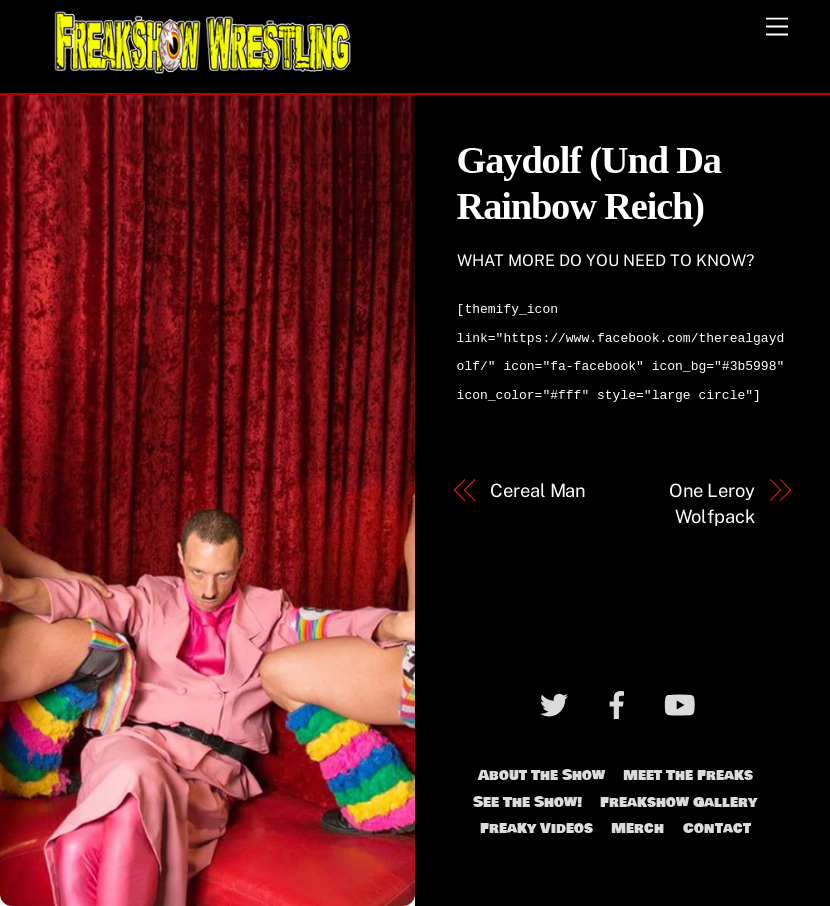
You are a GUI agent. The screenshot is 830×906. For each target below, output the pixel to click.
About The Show (541, 767)
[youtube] (683, 700)
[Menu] (777, 27)
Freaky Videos (536, 820)
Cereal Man (538, 482)
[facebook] (620, 700)
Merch (637, 820)
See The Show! (527, 794)
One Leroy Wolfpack (712, 495)
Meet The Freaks (688, 767)
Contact (717, 820)
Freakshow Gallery (678, 794)
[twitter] (557, 700)
